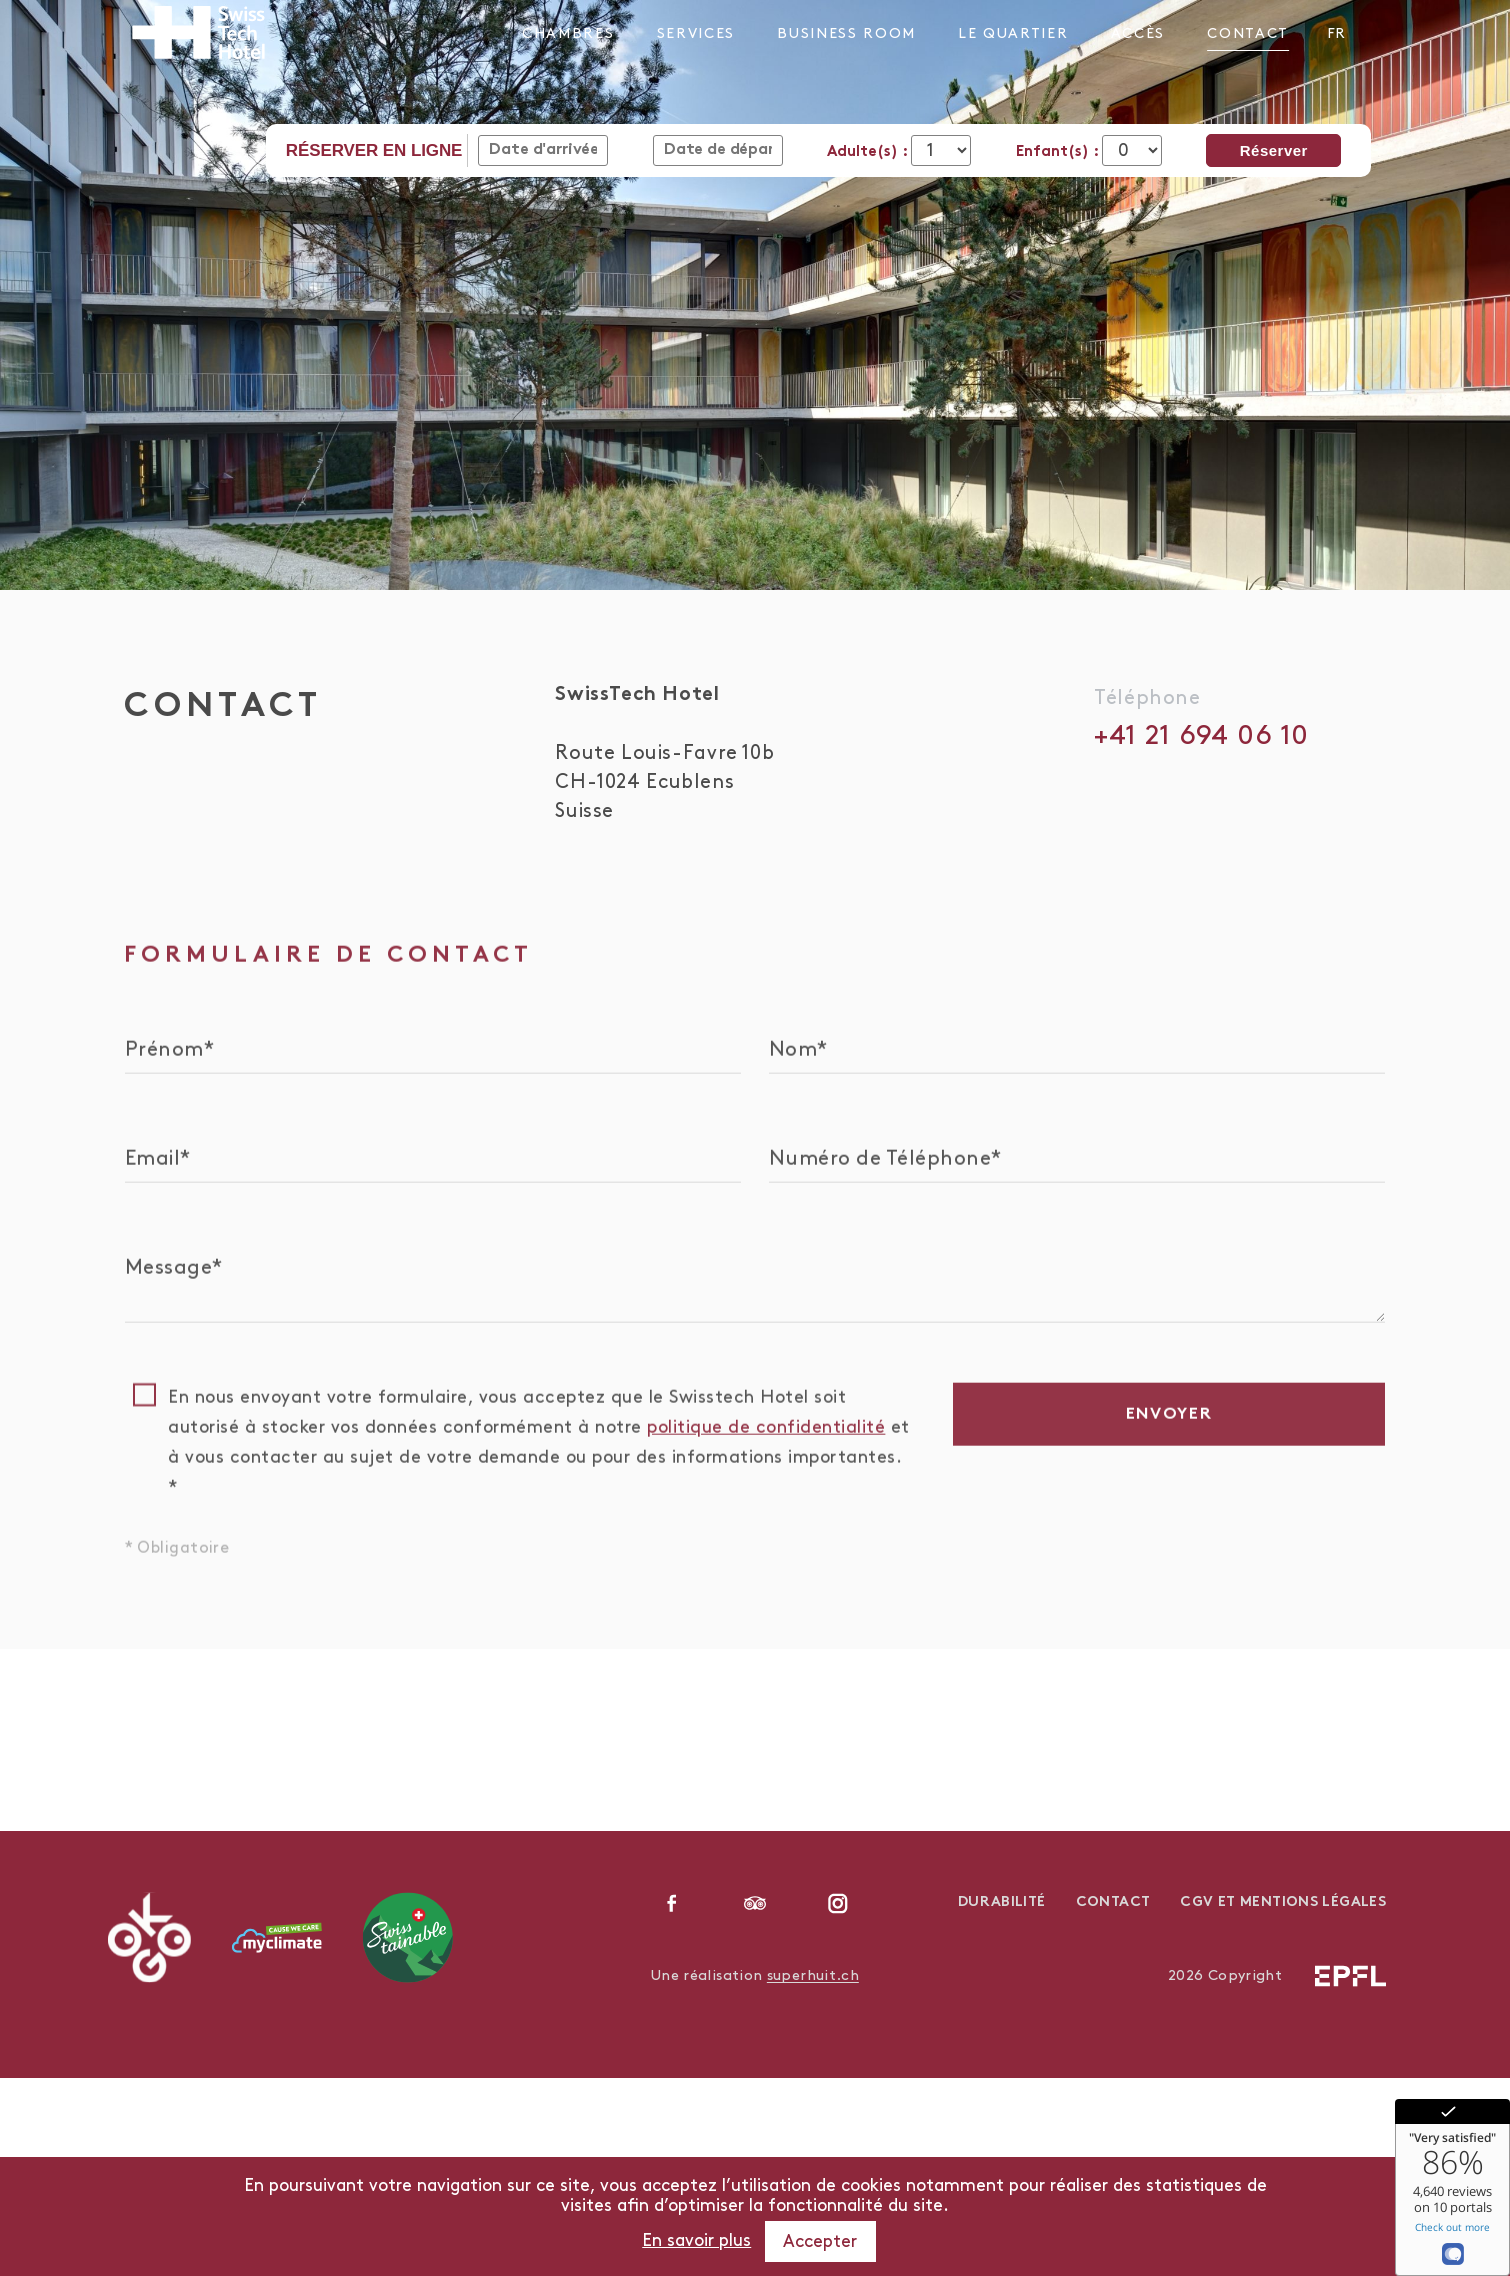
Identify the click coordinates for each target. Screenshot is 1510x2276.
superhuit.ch (813, 1975)
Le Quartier (1013, 33)
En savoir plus (696, 2241)
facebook (672, 1903)
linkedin (755, 1903)
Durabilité (1002, 1902)
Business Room (846, 33)
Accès (1138, 33)
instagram (838, 1903)
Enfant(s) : (1059, 152)
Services (696, 33)
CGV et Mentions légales (1283, 1902)
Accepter (820, 2242)
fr (1336, 33)
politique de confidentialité (766, 1444)
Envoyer (1169, 1431)
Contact (1248, 33)
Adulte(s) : (869, 152)
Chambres (568, 33)
